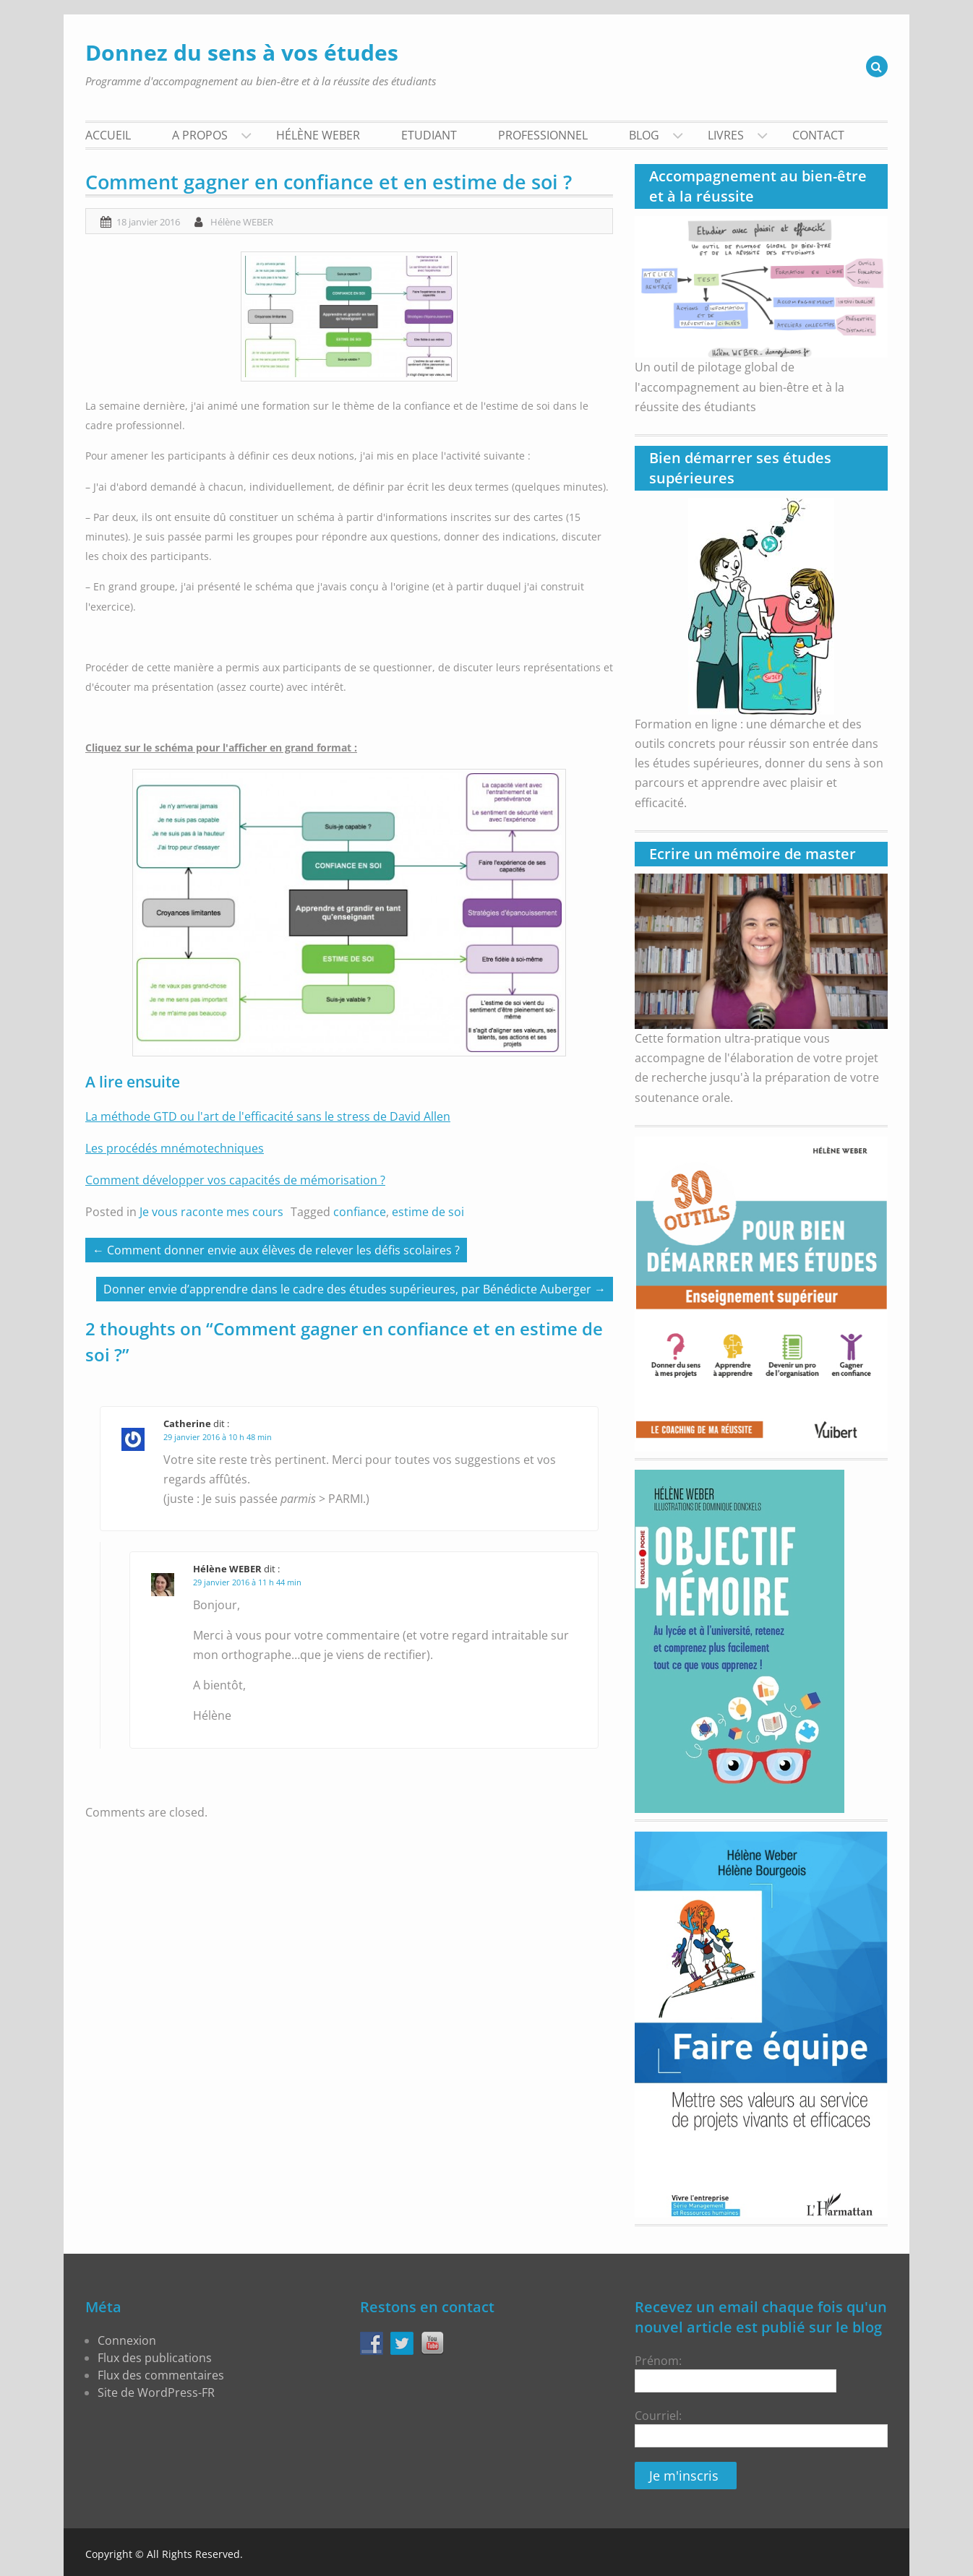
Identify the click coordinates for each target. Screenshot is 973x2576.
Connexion (127, 2340)
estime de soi (428, 1212)
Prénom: (735, 2372)
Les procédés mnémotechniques (174, 1148)
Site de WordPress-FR (156, 2392)
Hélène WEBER (318, 135)
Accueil (108, 135)
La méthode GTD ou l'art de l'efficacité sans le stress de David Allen (267, 1116)
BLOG (644, 135)
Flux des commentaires (161, 2375)
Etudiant (429, 135)
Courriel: (658, 2416)
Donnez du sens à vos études (241, 52)
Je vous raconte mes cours (211, 1212)
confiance (359, 1212)
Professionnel (543, 135)
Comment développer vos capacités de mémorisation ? (235, 1180)
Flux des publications (155, 2358)
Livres (726, 135)
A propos (200, 135)
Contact (818, 135)
